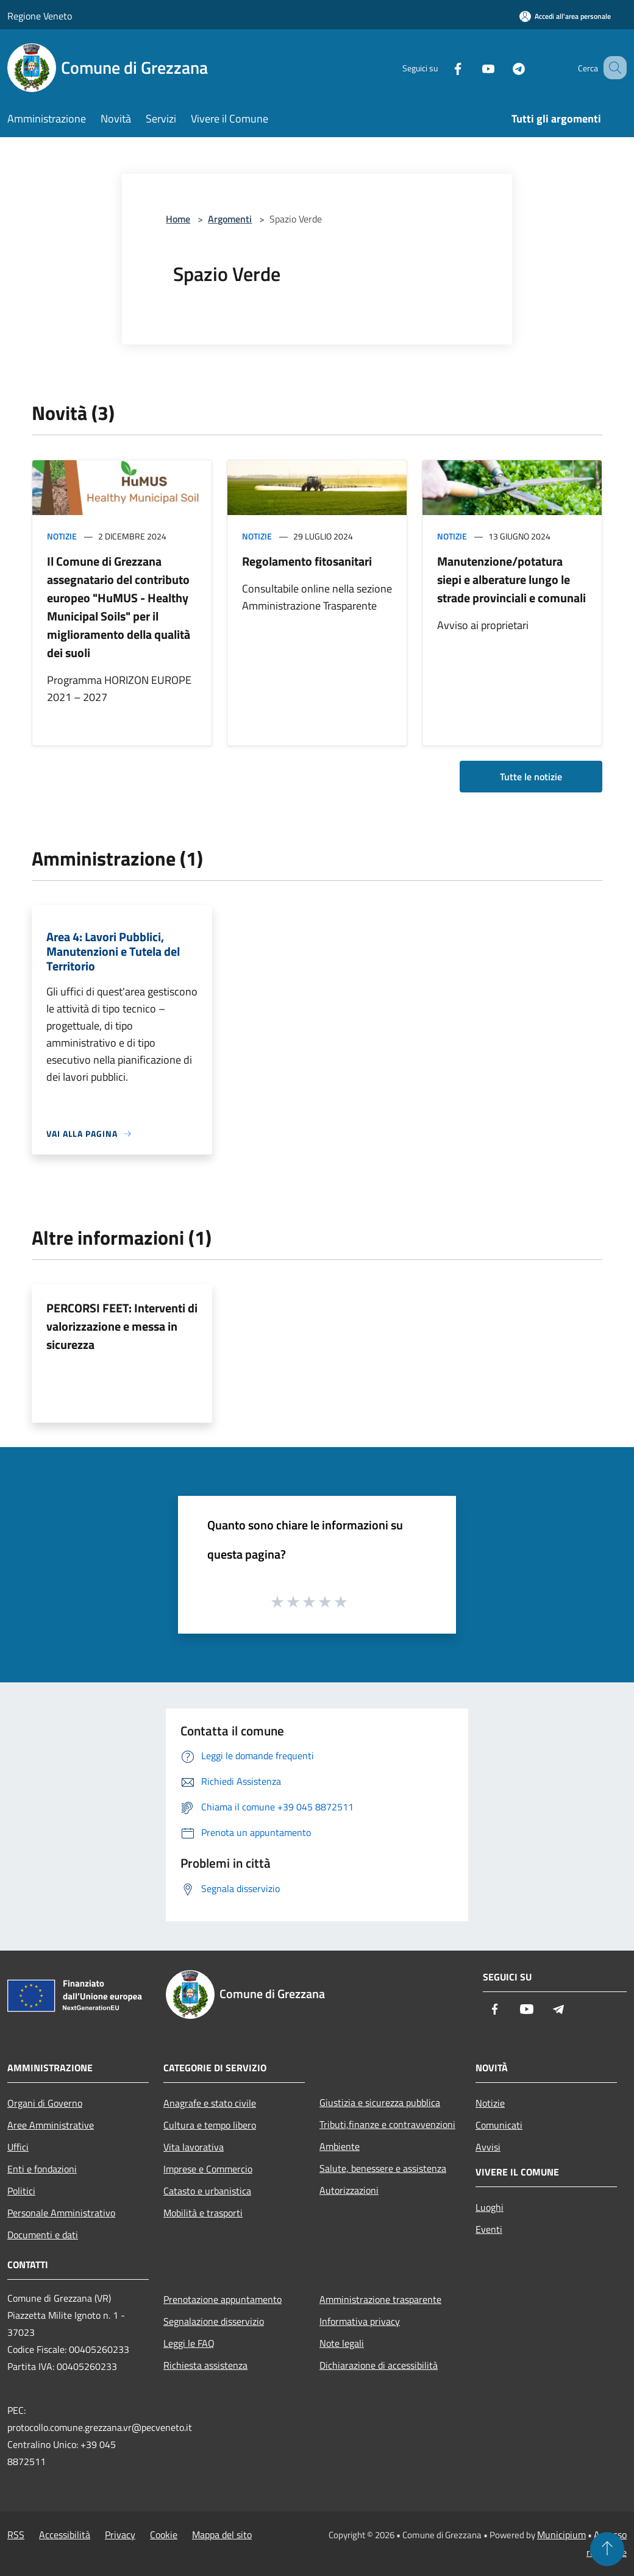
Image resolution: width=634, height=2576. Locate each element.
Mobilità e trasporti (203, 2212)
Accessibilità (64, 2534)
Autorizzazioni (349, 2190)
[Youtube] (473, 67)
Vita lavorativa (193, 2147)
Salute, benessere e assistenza (382, 2168)
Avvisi (488, 2147)
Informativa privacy (359, 2321)
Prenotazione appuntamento (222, 2299)
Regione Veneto (39, 16)
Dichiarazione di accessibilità (378, 2365)
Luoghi (490, 2207)
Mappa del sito (222, 2534)
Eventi (489, 2229)
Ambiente (339, 2146)
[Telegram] (503, 67)
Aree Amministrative (50, 2125)
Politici (21, 2190)
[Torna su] (607, 2549)
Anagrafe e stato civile (209, 2103)
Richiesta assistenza (205, 2365)
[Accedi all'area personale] (565, 16)
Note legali (341, 2343)
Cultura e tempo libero (209, 2125)
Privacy (120, 2534)
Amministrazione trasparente (380, 2299)
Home (178, 219)
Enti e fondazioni (42, 2168)
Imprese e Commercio (207, 2168)
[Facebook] (442, 67)
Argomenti (230, 219)
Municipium (561, 2534)
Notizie (62, 536)
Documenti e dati (42, 2234)
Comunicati (499, 2125)
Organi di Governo (44, 2103)
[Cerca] (612, 67)
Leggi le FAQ (189, 2343)
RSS (15, 2534)
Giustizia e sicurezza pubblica (379, 2102)
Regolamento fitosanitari (307, 561)
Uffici (18, 2147)
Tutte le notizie (531, 776)
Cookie (163, 2534)
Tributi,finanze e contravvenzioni (387, 2124)
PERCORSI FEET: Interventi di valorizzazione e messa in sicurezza (122, 1326)
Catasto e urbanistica (207, 2190)
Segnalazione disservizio (213, 2321)
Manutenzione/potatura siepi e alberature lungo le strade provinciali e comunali (511, 579)
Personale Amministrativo (61, 2212)
